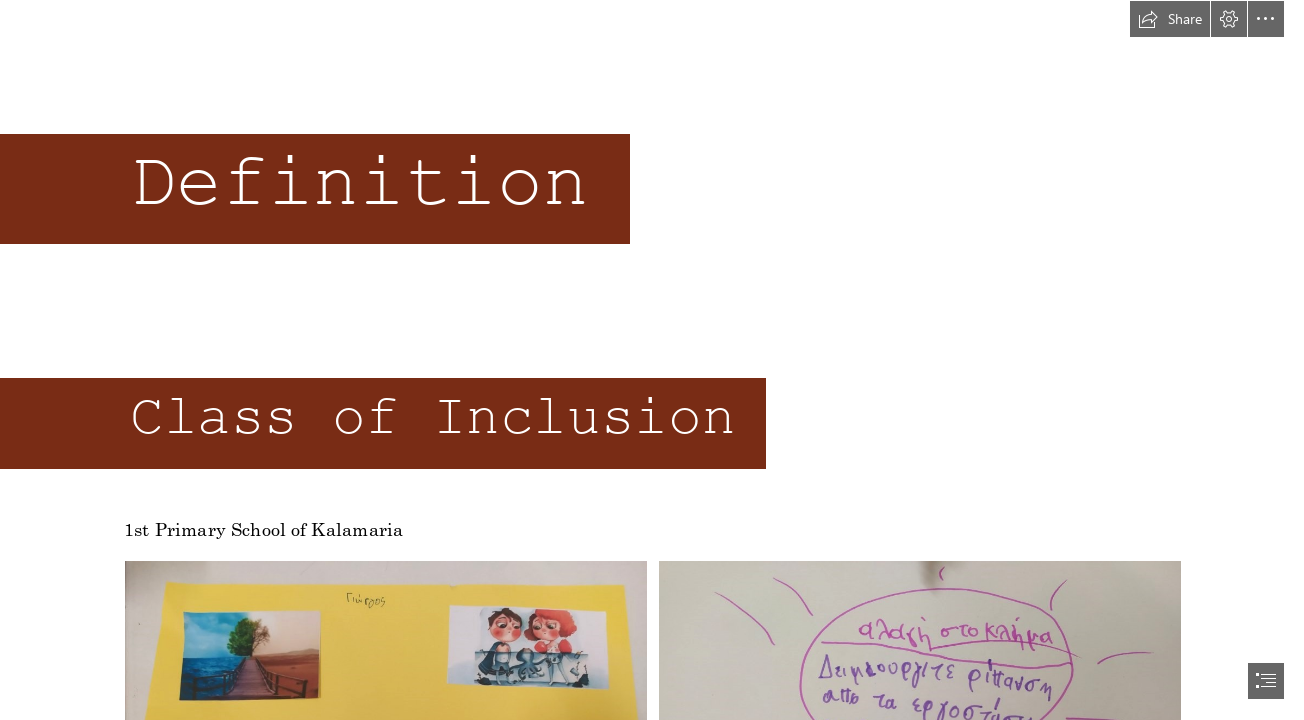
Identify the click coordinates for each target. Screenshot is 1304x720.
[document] (652, 360)
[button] (1170, 19)
